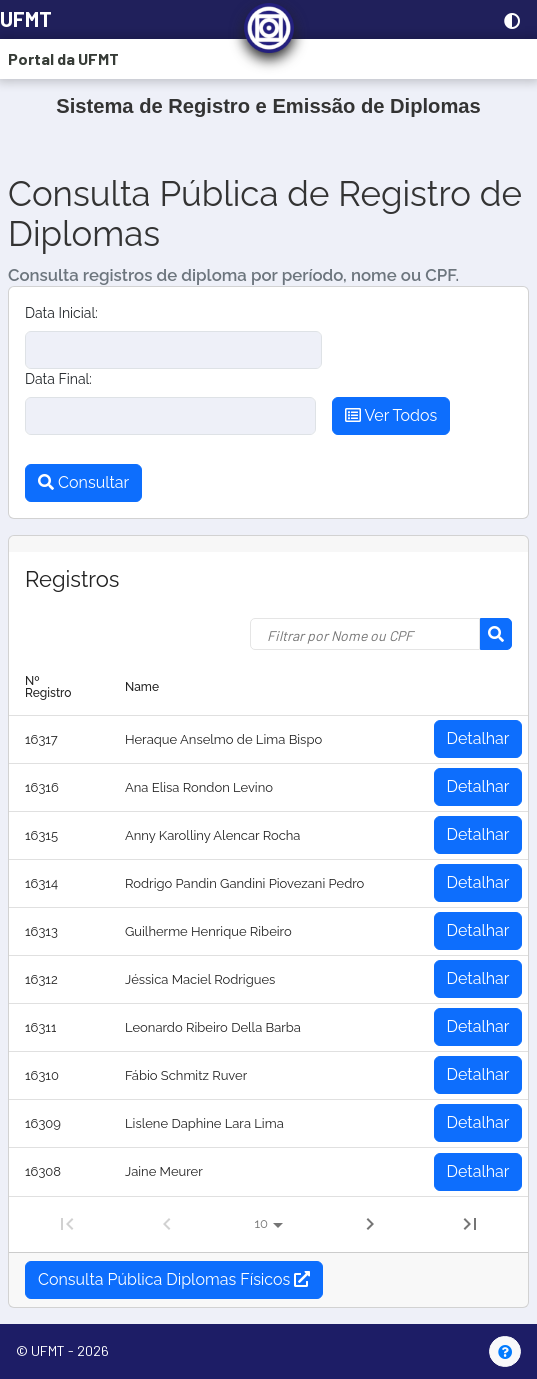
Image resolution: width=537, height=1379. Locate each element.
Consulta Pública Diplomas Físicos (174, 1279)
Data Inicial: (61, 313)
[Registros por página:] (268, 1225)
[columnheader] (59, 687)
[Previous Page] (167, 1224)
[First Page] (67, 1224)
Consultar (83, 482)
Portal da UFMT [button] (63, 58)
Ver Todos (391, 415)
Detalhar (478, 738)
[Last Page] (470, 1224)
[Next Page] (370, 1224)
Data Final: (58, 379)
